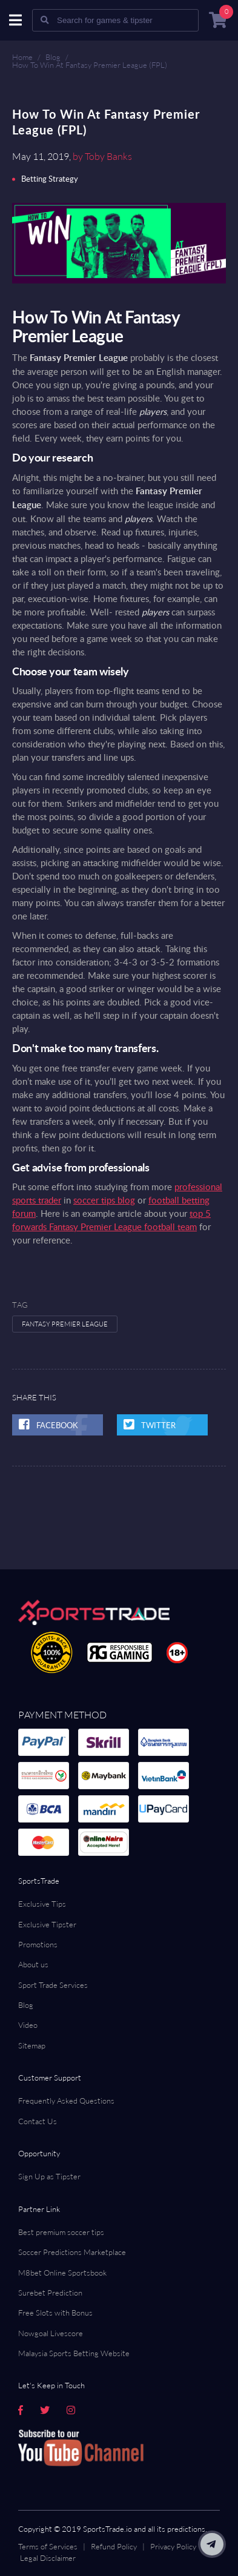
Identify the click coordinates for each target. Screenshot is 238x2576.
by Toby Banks (102, 156)
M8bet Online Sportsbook (62, 2272)
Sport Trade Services (53, 1985)
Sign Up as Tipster (49, 2176)
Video (28, 2025)
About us (33, 1964)
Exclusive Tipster (47, 1924)
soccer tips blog (104, 1200)
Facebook (53, 1424)
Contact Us (37, 2121)
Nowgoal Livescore (50, 2333)
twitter (158, 1424)
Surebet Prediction (50, 2292)
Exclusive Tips (42, 1904)
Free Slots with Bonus (55, 2312)
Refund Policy (114, 2546)
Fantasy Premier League (65, 1324)
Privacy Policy (173, 2546)
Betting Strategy (49, 179)
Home (22, 57)
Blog (53, 57)
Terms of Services (48, 2546)
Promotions (38, 1944)
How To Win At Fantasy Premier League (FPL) (89, 65)
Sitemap (31, 2045)
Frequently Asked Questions (66, 2100)
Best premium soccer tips (61, 2232)
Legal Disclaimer (48, 2558)
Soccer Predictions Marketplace (72, 2252)
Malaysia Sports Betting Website (74, 2353)
